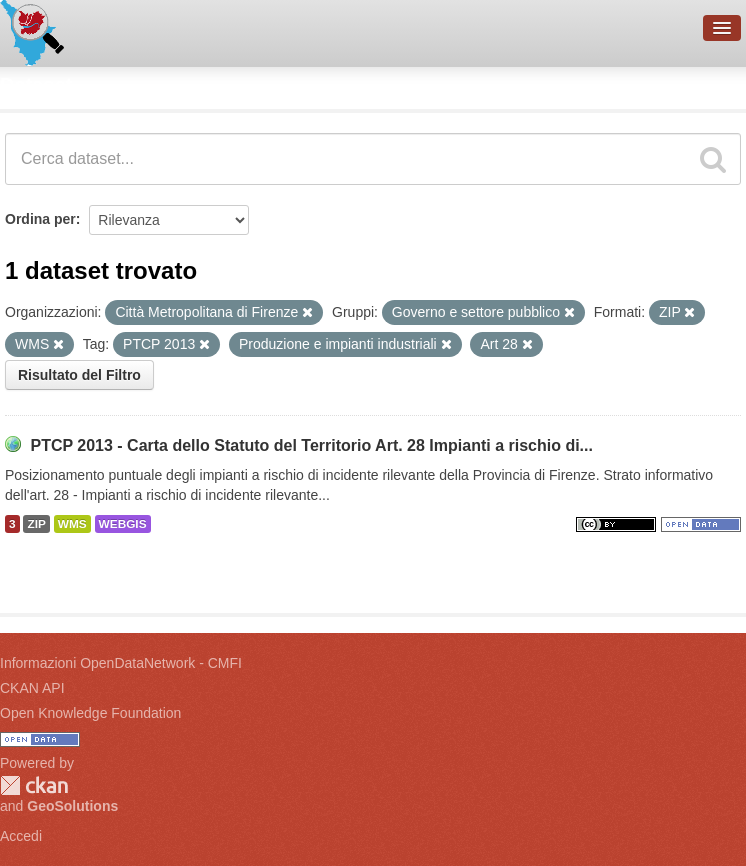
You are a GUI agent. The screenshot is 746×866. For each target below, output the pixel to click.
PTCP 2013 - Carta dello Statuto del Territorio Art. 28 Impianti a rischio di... (311, 445)
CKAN (34, 785)
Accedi (21, 836)
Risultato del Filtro (79, 375)
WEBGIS (123, 524)
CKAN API (32, 688)
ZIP (36, 524)
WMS (72, 524)
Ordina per (40, 219)
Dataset (36, 85)
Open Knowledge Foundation (90, 713)
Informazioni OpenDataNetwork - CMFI (121, 663)
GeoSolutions (72, 806)
